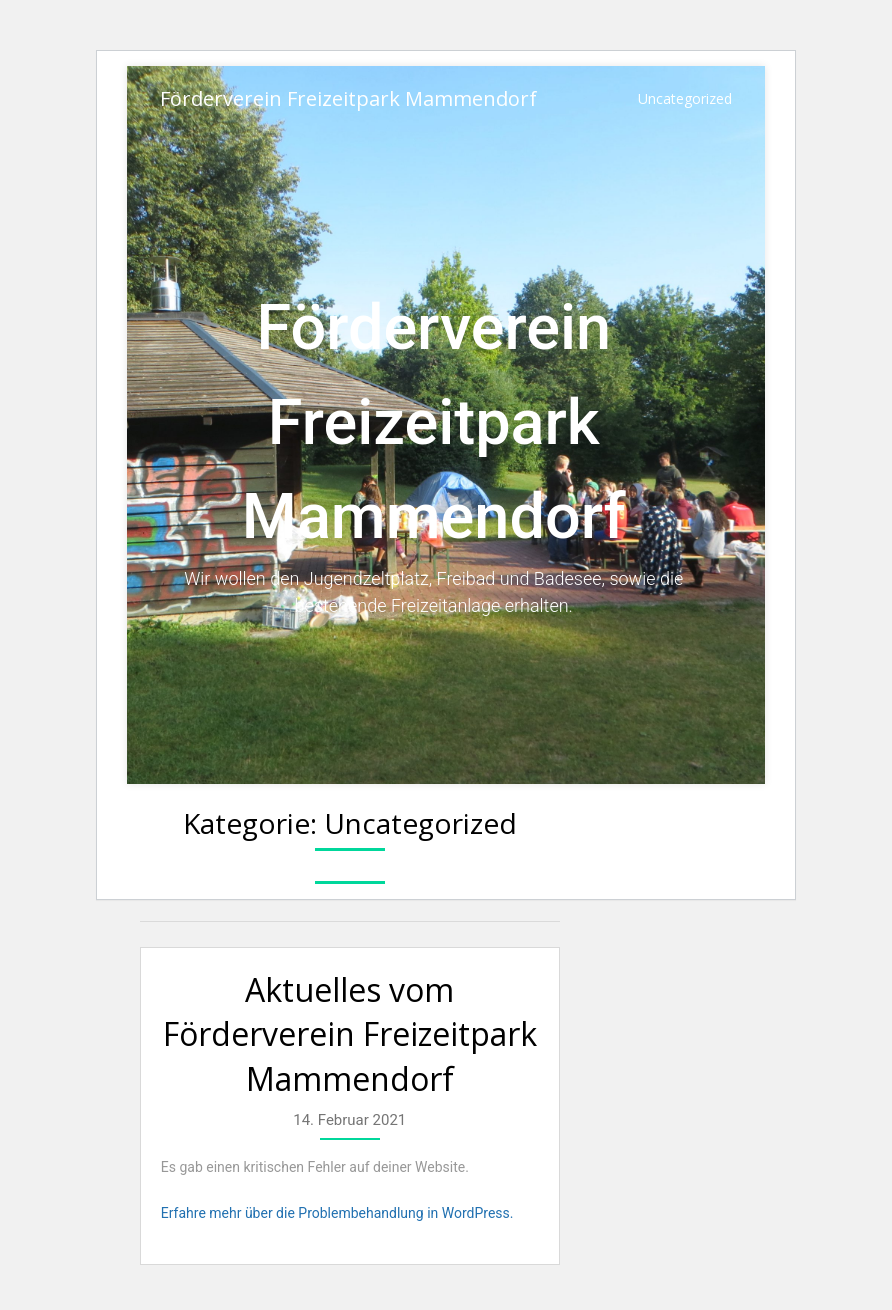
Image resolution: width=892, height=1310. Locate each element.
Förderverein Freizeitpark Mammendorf (348, 98)
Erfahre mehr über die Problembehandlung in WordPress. (337, 1213)
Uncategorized (685, 98)
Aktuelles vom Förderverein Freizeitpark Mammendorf (350, 1034)
